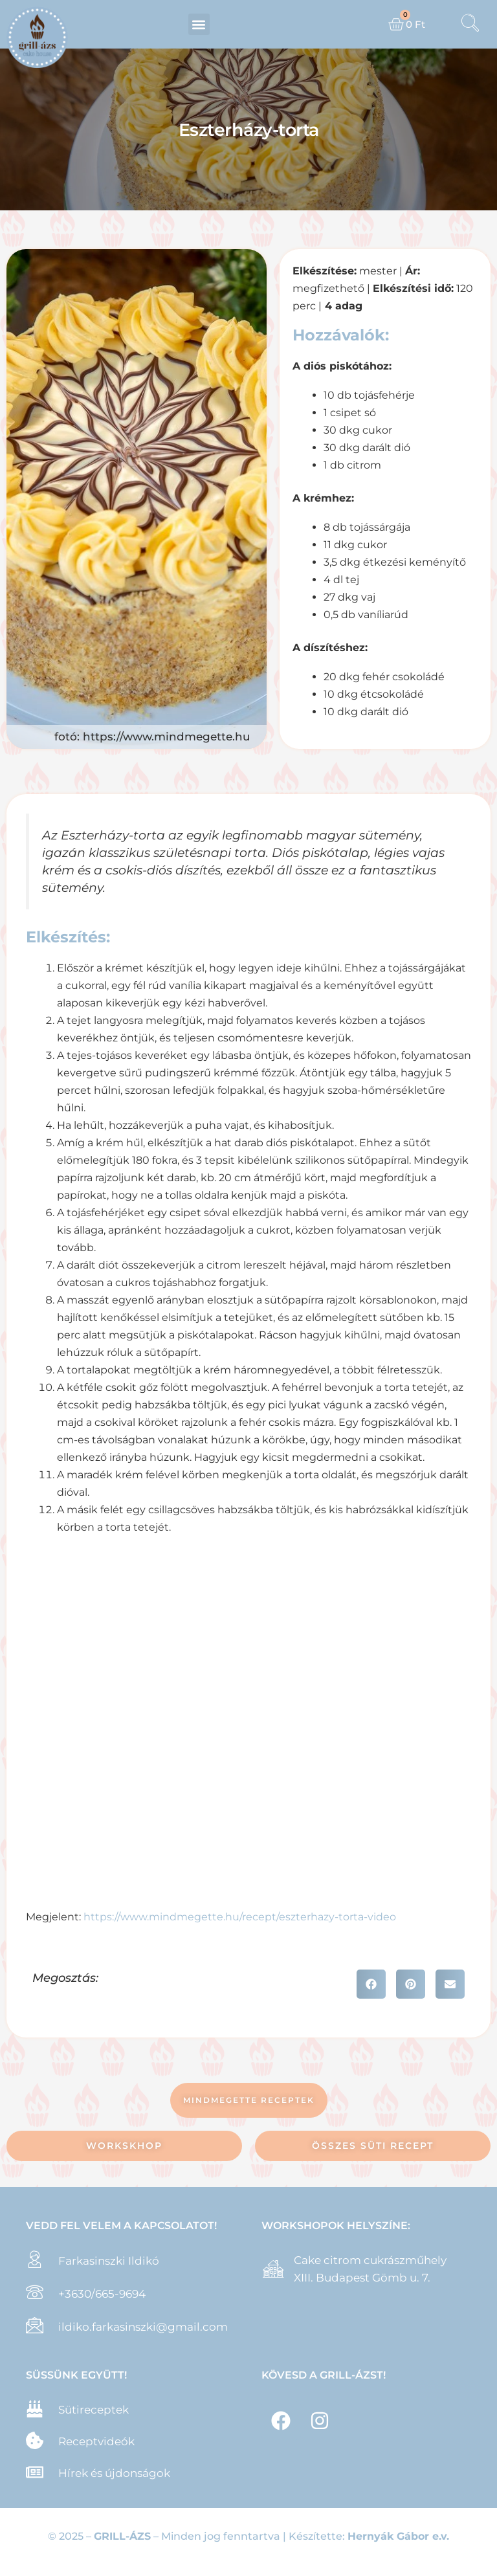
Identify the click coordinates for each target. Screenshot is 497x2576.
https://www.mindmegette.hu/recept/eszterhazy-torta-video (239, 1917)
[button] (199, 24)
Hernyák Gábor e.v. (398, 2536)
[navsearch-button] (470, 25)
